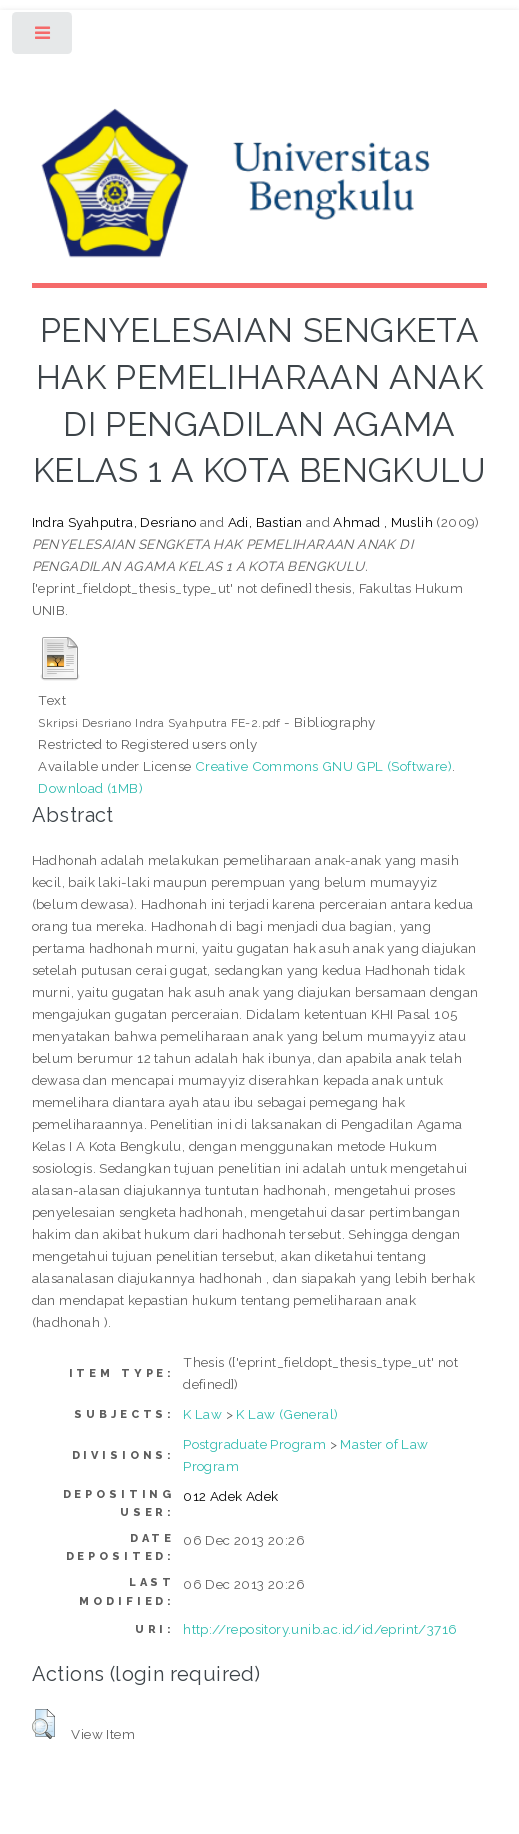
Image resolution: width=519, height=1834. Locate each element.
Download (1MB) (90, 788)
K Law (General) (287, 1414)
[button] (43, 1724)
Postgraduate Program (254, 1444)
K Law (202, 1414)
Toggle (43, 37)
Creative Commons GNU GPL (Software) (323, 766)
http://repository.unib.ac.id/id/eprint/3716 (320, 1629)
